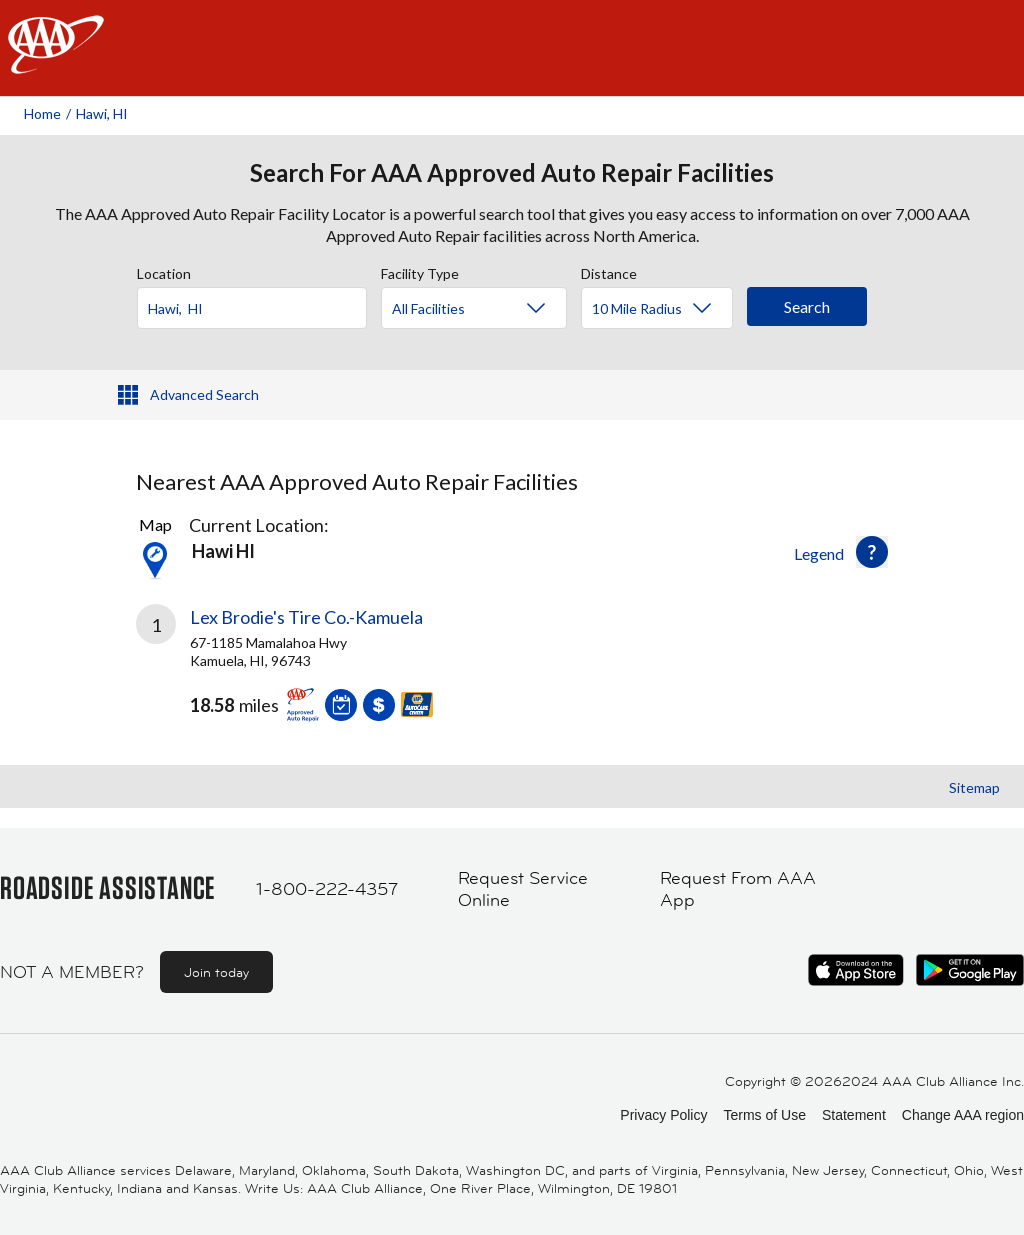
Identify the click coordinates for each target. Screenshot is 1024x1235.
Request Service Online (523, 889)
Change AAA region (963, 1115)
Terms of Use (764, 1115)
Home (42, 113)
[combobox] (259, 303)
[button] (872, 552)
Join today (216, 972)
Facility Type (420, 271)
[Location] (252, 308)
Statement (854, 1115)
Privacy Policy (663, 1115)
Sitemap (974, 787)
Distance (609, 271)
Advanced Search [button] (204, 394)
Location (164, 271)
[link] (324, 671)
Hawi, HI (102, 113)
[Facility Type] (490, 309)
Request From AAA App (738, 889)
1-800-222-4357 (327, 889)
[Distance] (664, 309)
